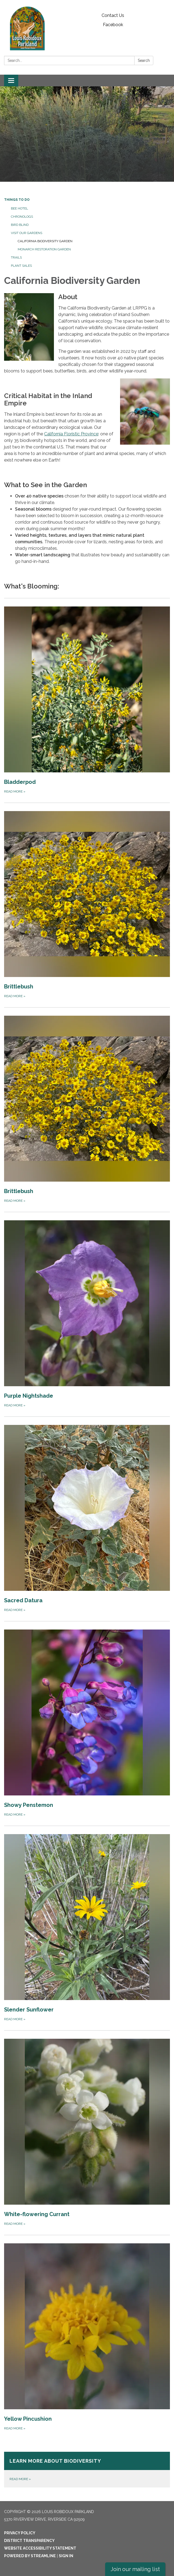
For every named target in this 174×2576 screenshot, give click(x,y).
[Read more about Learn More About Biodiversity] (87, 2469)
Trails (16, 257)
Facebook (113, 24)
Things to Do (17, 200)
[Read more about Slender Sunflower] (87, 1928)
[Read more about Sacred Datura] (87, 1518)
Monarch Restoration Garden (44, 249)
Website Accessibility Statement (40, 2548)
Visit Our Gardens (26, 233)
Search (144, 60)
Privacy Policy (19, 2533)
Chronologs (22, 217)
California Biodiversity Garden (45, 241)
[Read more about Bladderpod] (87, 700)
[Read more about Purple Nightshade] (87, 1314)
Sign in (66, 2556)
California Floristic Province (71, 433)
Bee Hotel (19, 208)
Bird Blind (20, 225)
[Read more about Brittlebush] (87, 905)
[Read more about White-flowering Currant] (87, 2132)
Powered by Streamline (30, 2556)
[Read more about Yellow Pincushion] (87, 2337)
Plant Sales (21, 266)
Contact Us (113, 15)
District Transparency (29, 2540)
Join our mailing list (135, 2569)
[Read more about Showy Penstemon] (87, 1723)
